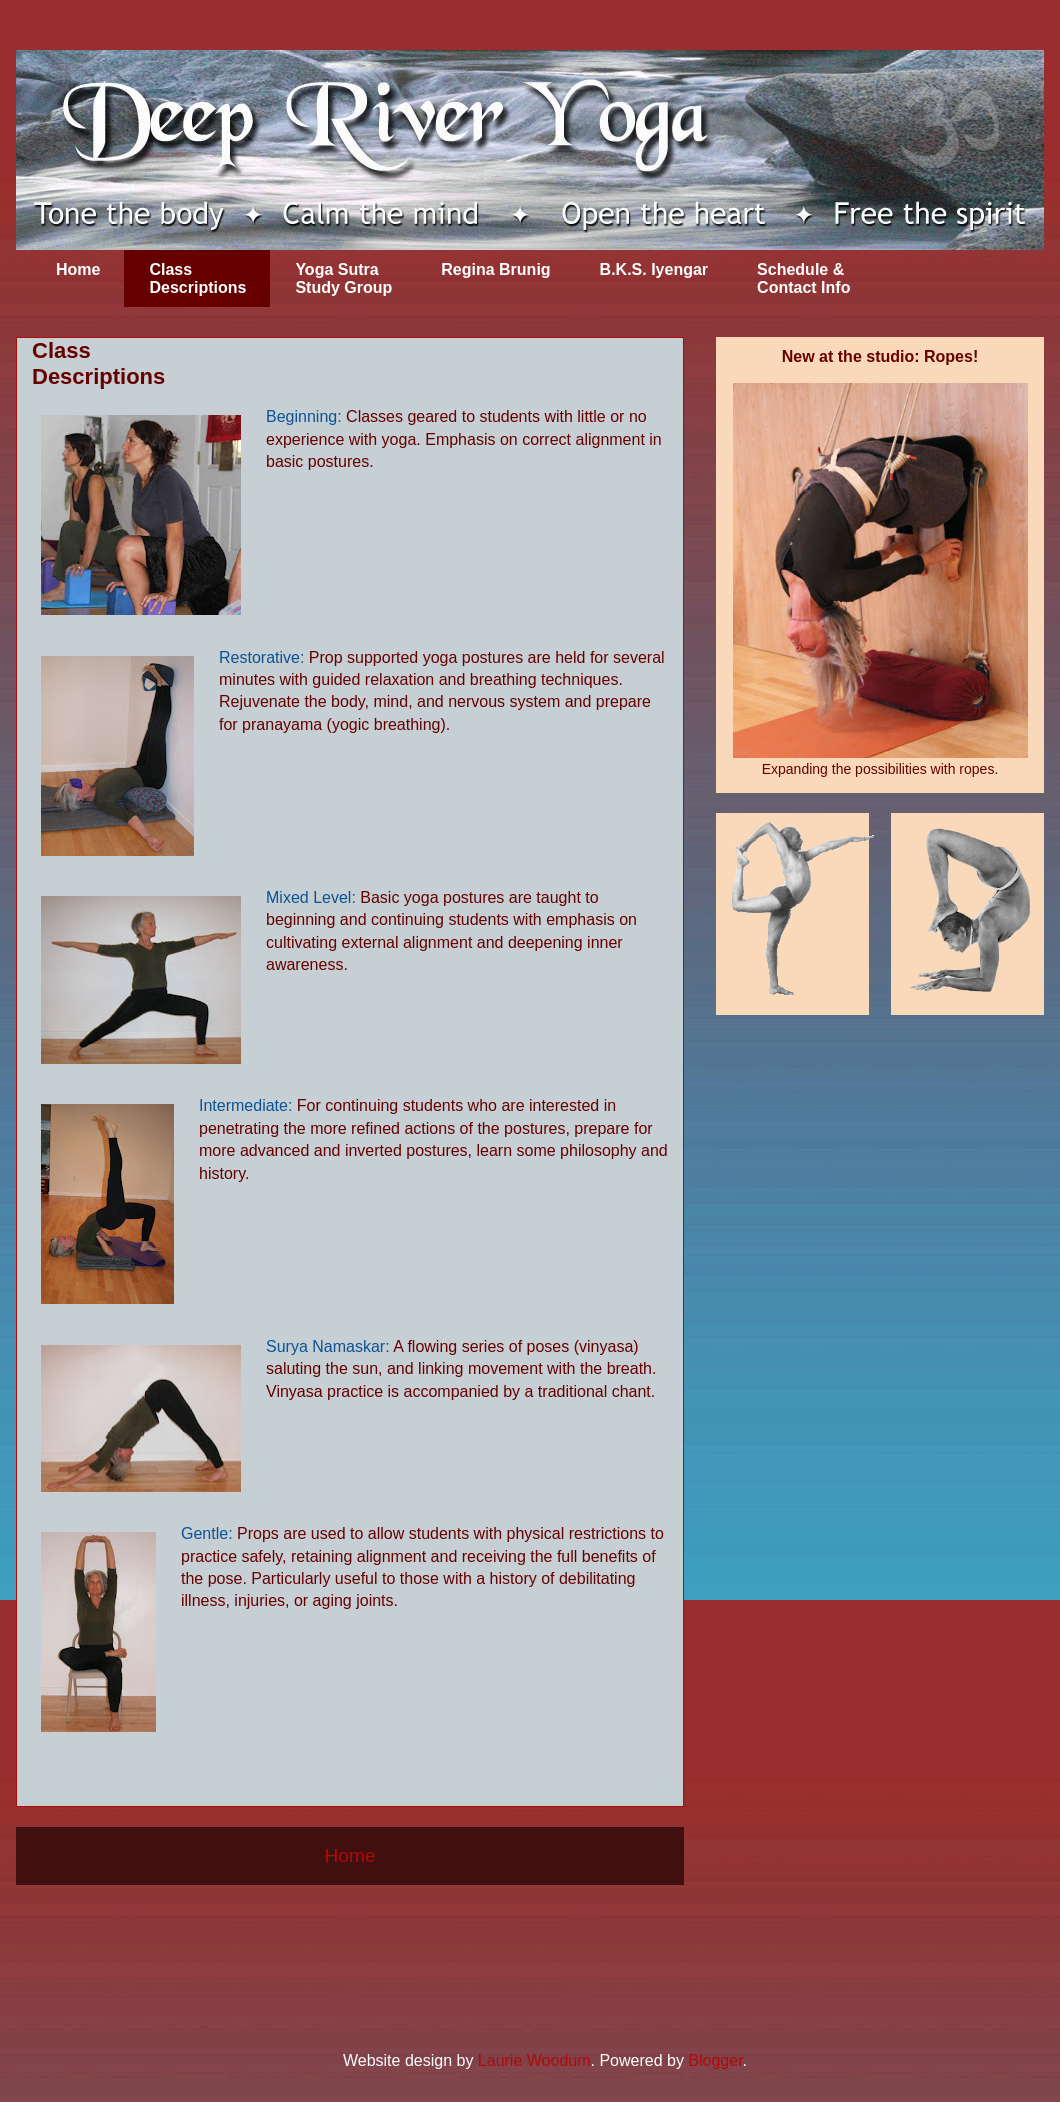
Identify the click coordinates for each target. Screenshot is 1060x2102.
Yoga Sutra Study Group (343, 278)
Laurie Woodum (534, 2060)
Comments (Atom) (399, 1931)
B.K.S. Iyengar (654, 269)
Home (78, 269)
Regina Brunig (495, 269)
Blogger (715, 2060)
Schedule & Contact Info (803, 278)
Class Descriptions (197, 278)
